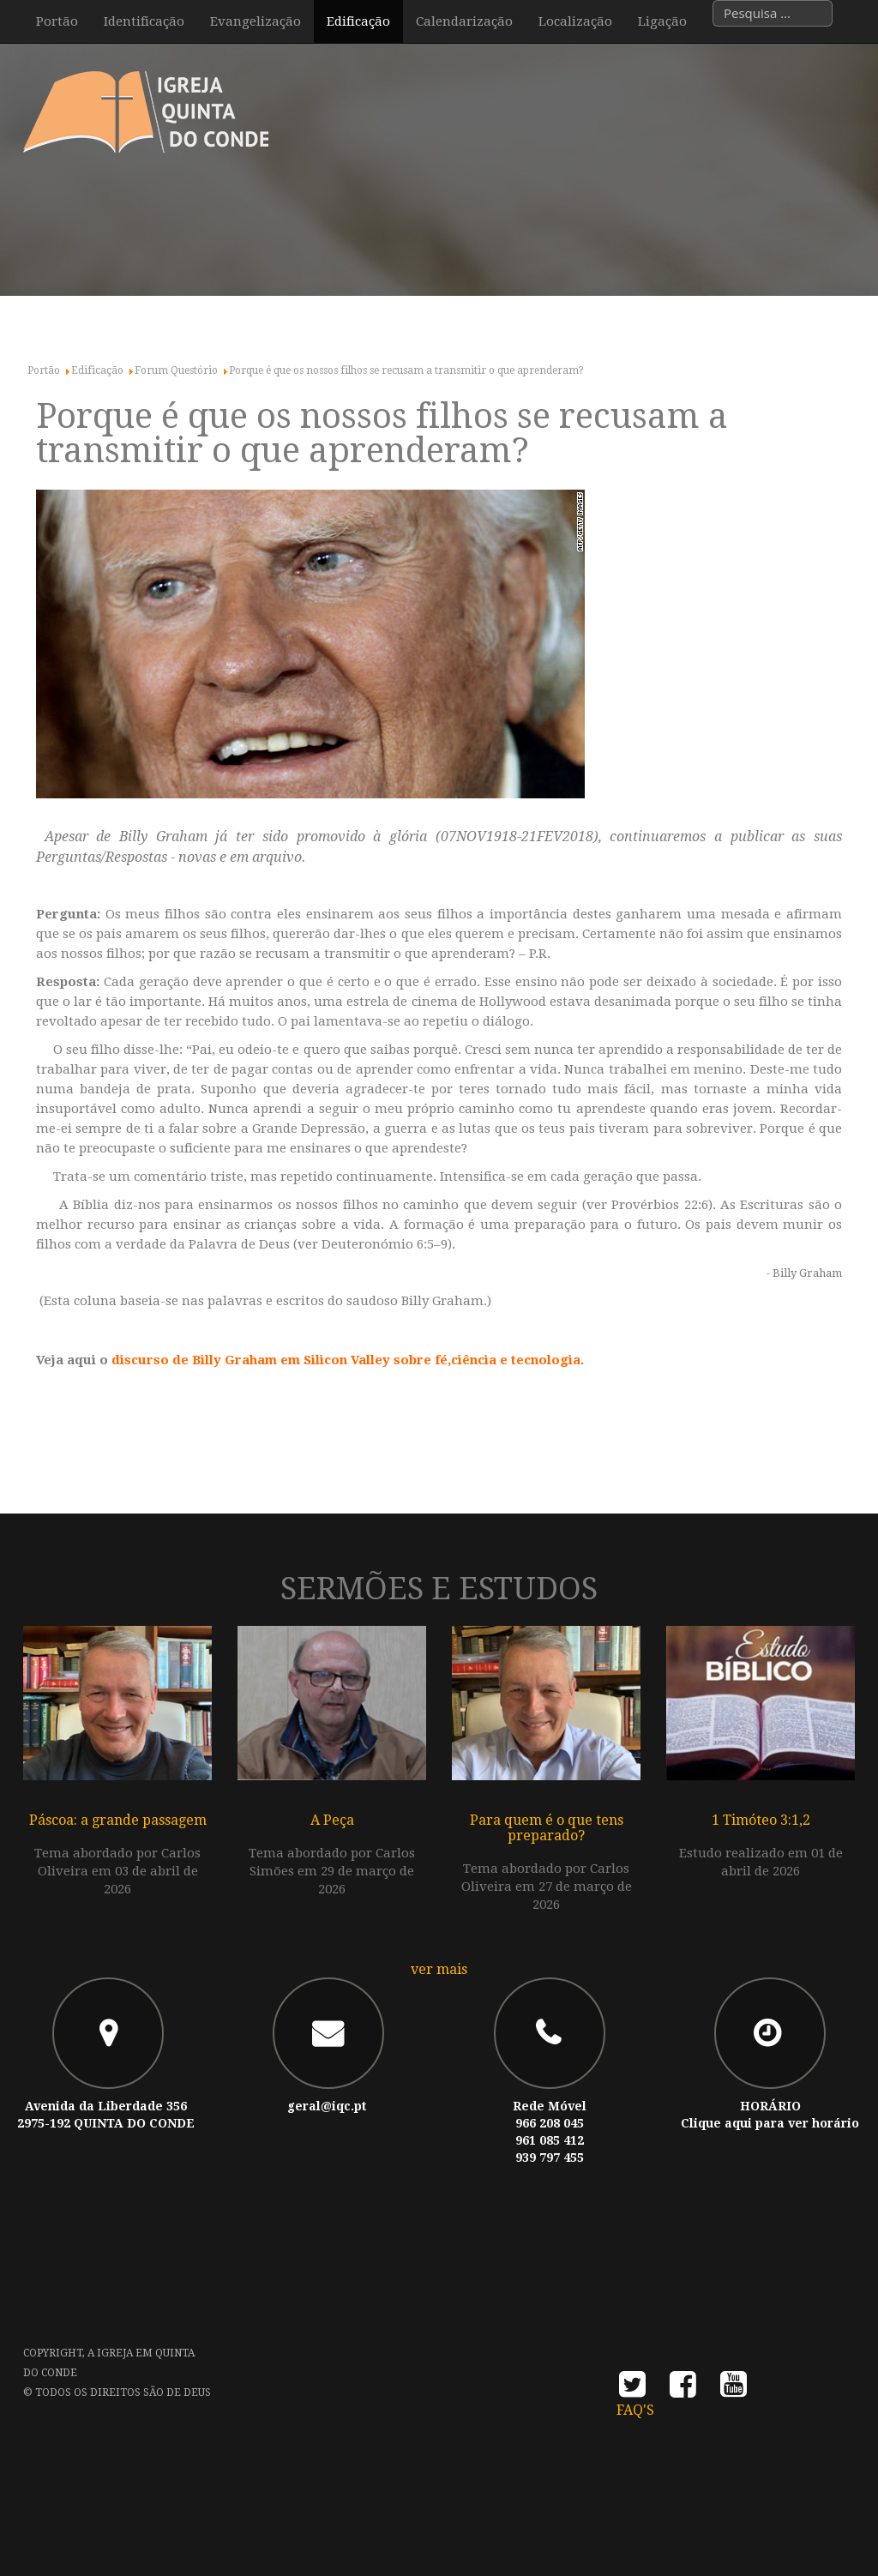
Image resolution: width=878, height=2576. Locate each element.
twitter (632, 2389)
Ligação (662, 21)
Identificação (144, 21)
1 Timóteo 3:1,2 (761, 1820)
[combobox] (773, 13)
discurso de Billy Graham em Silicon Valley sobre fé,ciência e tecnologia (345, 1360)
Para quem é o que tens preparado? (546, 1828)
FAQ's (635, 2410)
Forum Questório (176, 370)
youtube (733, 2389)
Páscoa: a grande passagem (118, 1820)
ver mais (439, 1969)
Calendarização (464, 21)
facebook (683, 2389)
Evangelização (255, 21)
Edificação (358, 21)
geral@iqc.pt (326, 2106)
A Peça (332, 1820)
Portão (57, 21)
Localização (575, 21)
